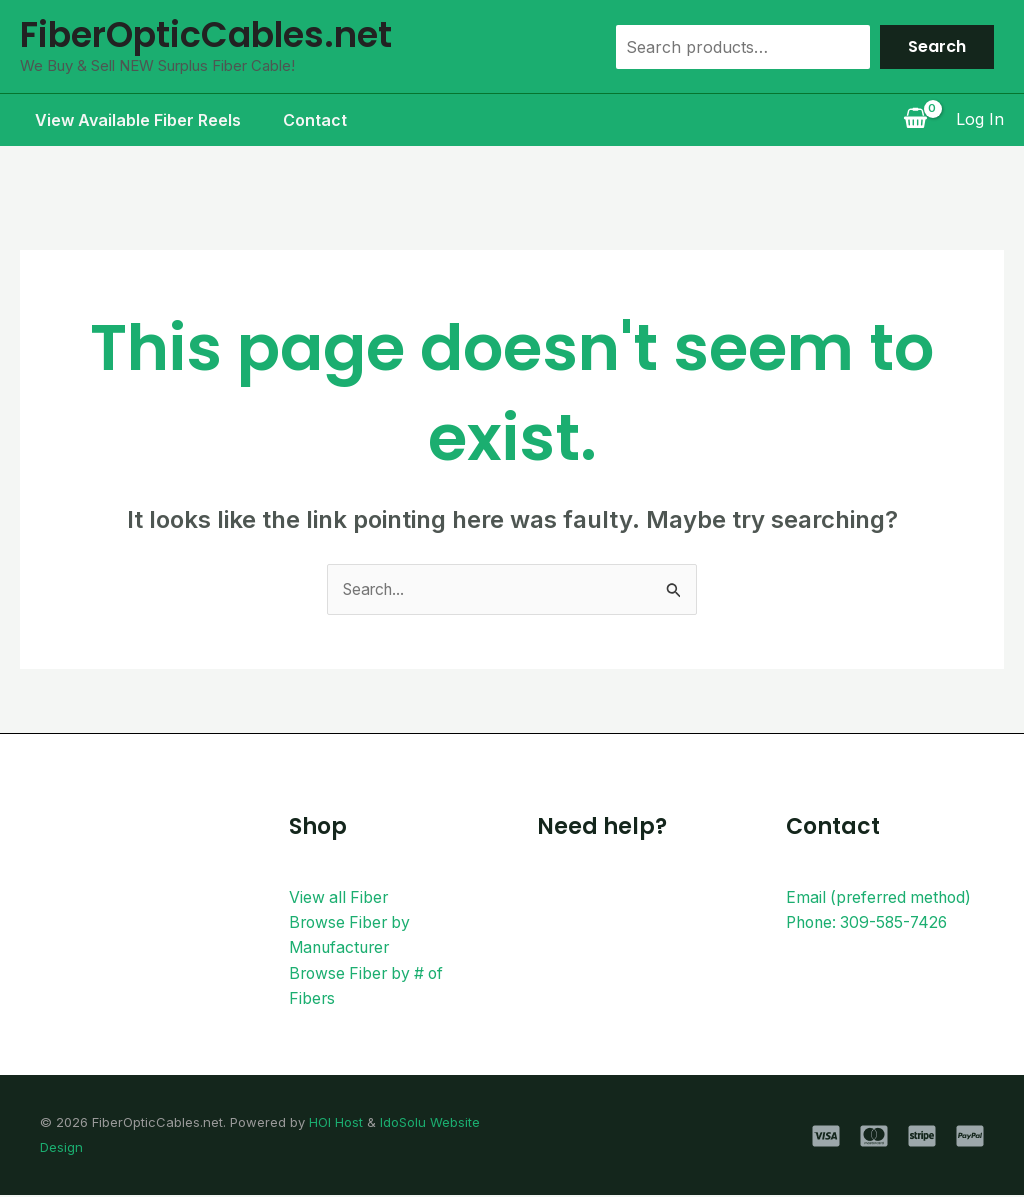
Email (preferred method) (882, 897)
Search (937, 46)
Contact (306, 120)
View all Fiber (340, 897)
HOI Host (336, 1124)
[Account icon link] (980, 120)
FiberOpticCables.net (206, 34)
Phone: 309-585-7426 (870, 923)
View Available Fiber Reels (123, 120)
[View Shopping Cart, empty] (915, 120)
